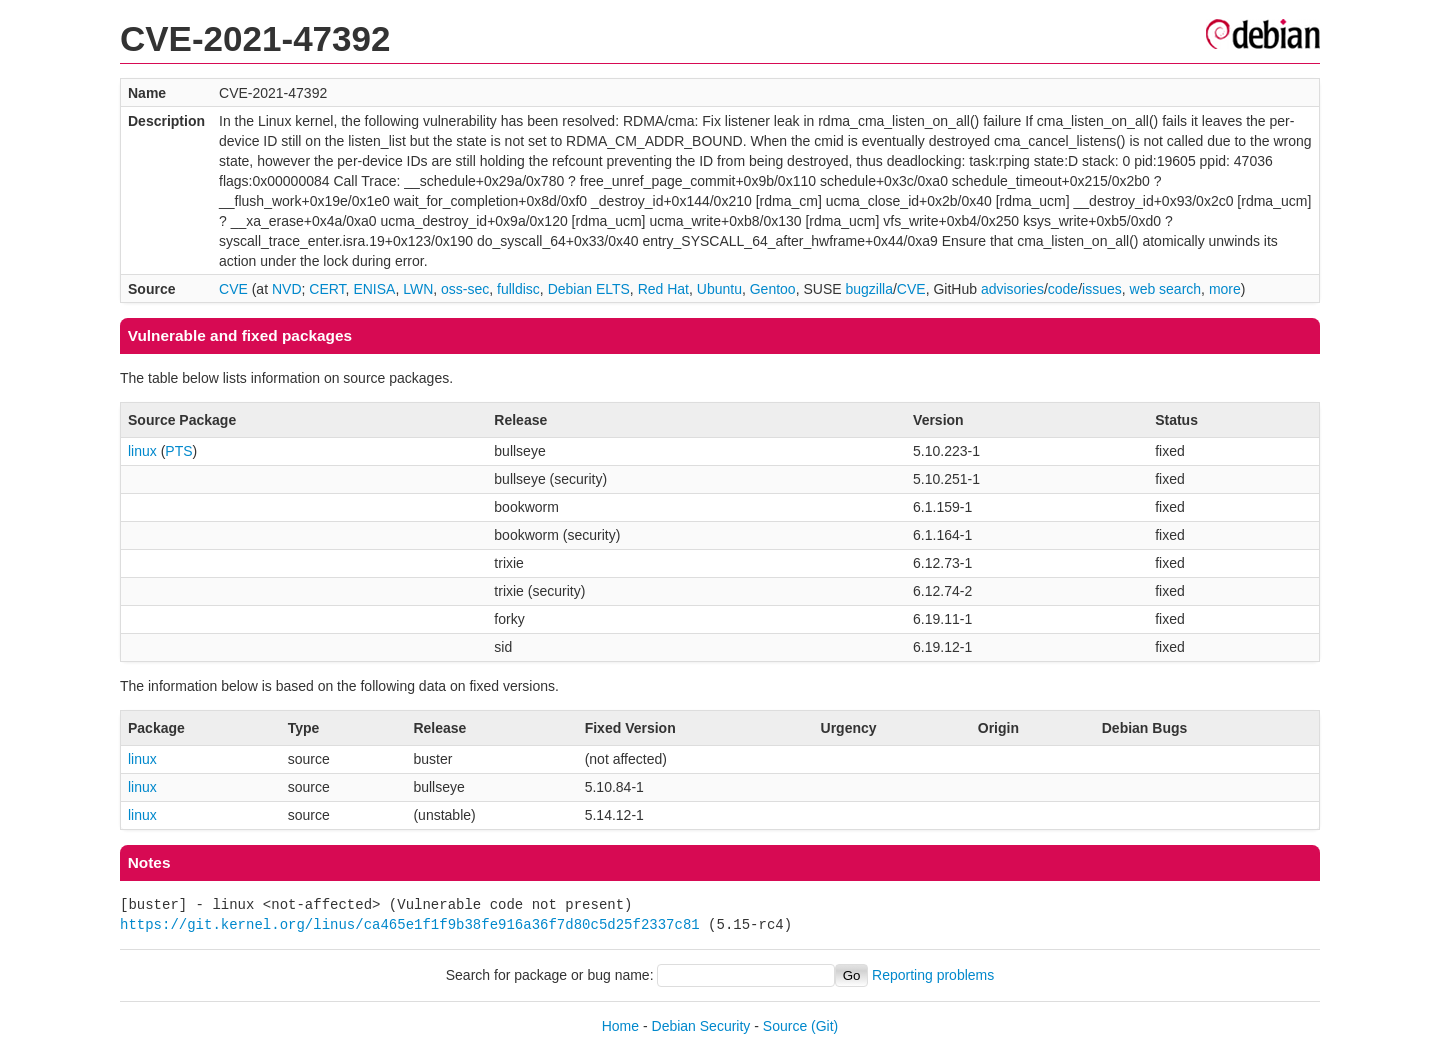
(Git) (824, 1026)
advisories (1012, 289)
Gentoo (773, 289)
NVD (287, 289)
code (1063, 289)
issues (1102, 289)
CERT (327, 289)
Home (620, 1026)
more (1225, 289)
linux (142, 451)
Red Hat (663, 289)
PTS (178, 451)
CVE (233, 289)
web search (1166, 289)
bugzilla (868, 289)
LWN (418, 289)
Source (785, 1026)
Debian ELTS (589, 289)
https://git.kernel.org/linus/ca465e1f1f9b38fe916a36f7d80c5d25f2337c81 (410, 924)
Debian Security (701, 1026)
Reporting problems (933, 975)
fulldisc (518, 289)
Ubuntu (719, 289)
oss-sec (465, 289)
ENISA (374, 289)
